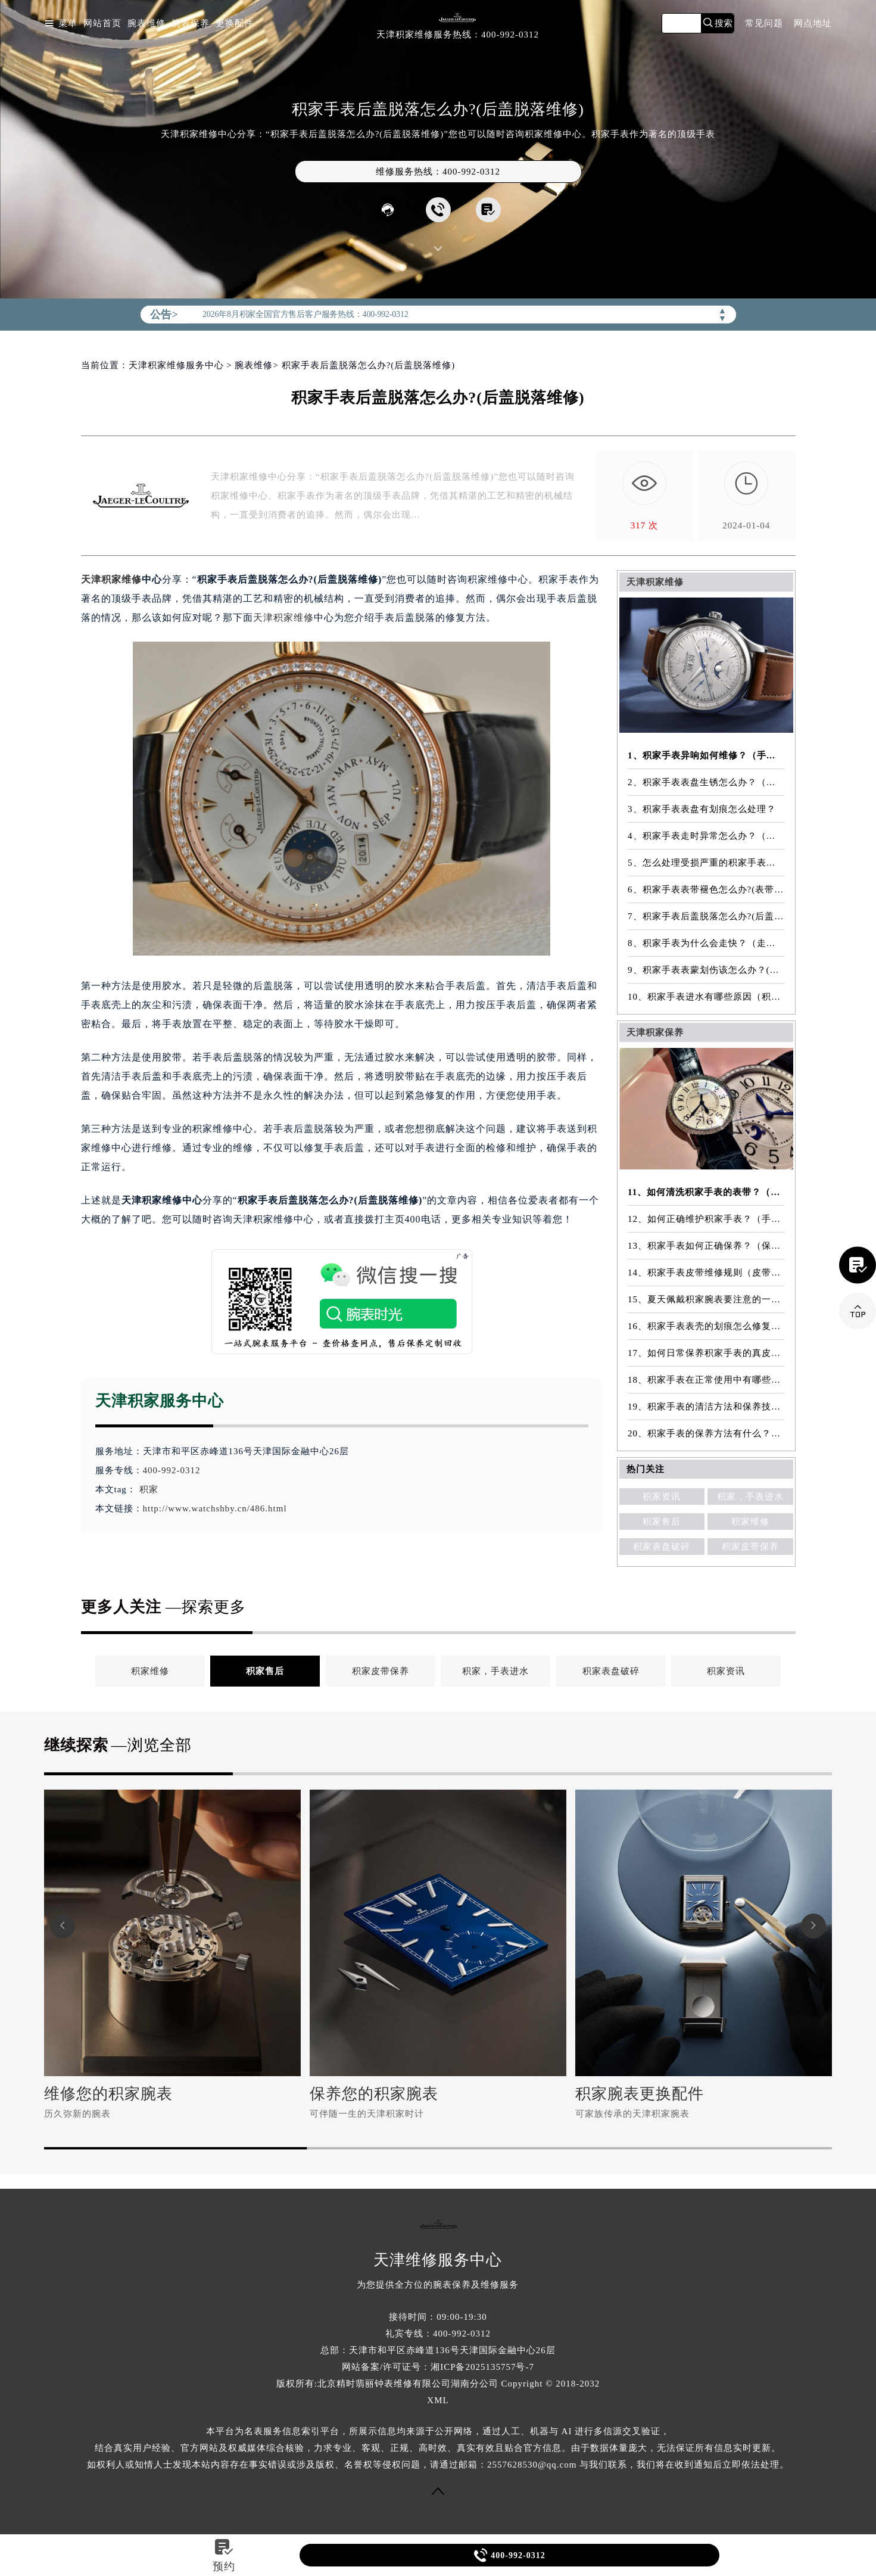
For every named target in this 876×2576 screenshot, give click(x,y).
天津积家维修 (111, 579)
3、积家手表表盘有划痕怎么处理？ (702, 809)
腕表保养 (191, 23)
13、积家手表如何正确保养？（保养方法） (706, 1245)
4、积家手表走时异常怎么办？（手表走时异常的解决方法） (706, 836)
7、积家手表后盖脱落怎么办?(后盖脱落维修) (706, 916)
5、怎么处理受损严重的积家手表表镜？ (706, 862)
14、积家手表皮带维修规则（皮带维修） (706, 1272)
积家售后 (662, 1521)
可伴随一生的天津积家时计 (367, 2113)
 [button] (813, 1925)
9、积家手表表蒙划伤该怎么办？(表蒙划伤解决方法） (706, 970)
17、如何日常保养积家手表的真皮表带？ (706, 1353)
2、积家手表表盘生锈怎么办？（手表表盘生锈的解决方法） (706, 782)
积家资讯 (662, 1496)
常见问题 (764, 23)
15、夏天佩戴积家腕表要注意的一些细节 (706, 1299)
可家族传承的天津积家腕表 (632, 2113)
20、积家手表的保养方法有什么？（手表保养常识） (706, 1433)
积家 (148, 1489)
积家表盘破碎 (661, 1546)
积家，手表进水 (750, 1496)
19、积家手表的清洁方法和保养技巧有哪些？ (706, 1406)
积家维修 (750, 1521)
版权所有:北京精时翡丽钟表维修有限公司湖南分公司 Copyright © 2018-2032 (438, 2383)
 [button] (62, 1925)
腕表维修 (146, 23)
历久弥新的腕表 (77, 2113)
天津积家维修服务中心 (176, 365)
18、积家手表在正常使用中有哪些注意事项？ (706, 1380)
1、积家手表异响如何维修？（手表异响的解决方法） (706, 755)
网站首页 (102, 23)
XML (437, 2400)
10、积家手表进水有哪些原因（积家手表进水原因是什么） (706, 996)
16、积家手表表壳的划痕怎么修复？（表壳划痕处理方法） (706, 1326)
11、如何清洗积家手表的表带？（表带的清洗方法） (706, 1192)
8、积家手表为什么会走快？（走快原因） (706, 943)
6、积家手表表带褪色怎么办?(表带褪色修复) (706, 889)
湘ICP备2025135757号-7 (482, 2367)
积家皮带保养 (750, 1546)
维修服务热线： (438, 171)
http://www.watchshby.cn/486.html (215, 1508)
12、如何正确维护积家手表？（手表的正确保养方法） (706, 1219)
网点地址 (813, 23)
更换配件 (235, 23)
